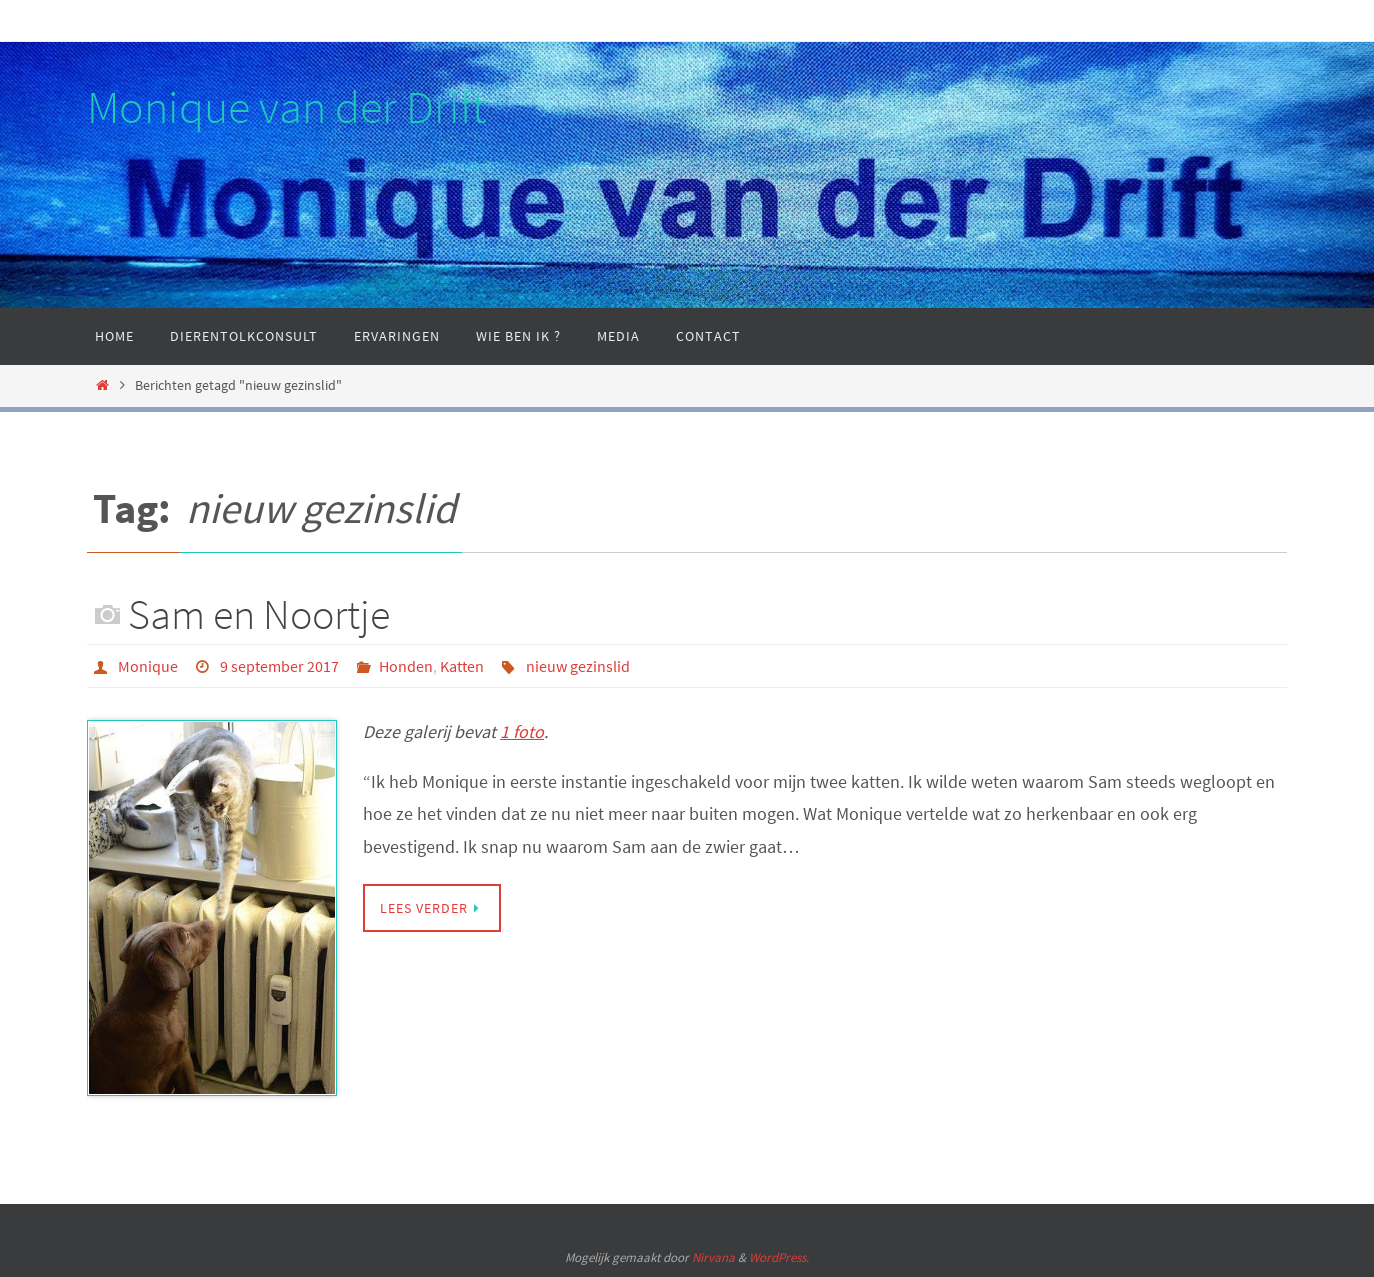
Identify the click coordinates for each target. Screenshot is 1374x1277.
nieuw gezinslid (578, 666)
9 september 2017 (279, 666)
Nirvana (713, 1257)
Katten (462, 666)
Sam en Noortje (259, 614)
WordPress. (779, 1257)
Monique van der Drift (286, 107)
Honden (406, 666)
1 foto (522, 731)
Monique (148, 666)
